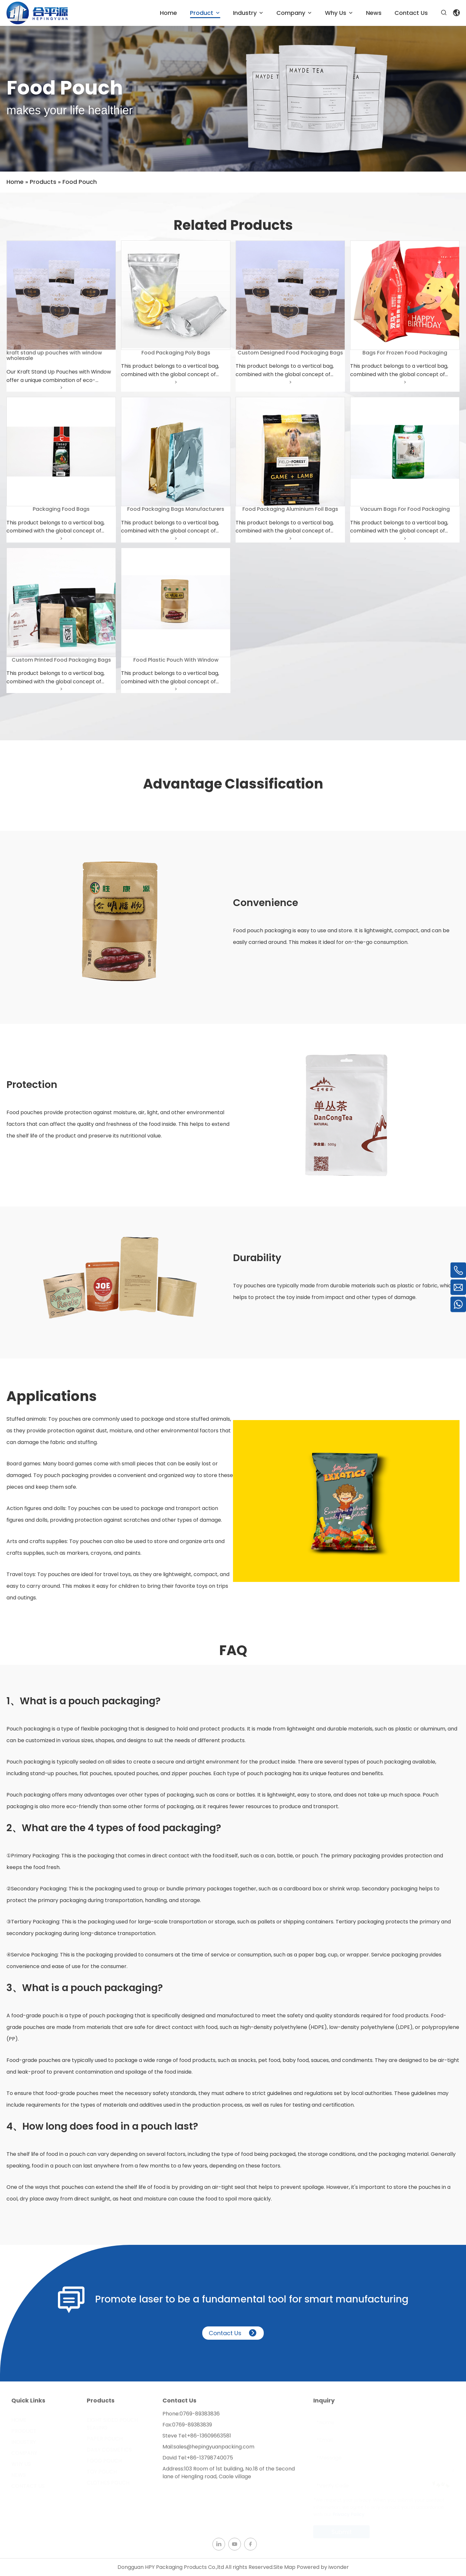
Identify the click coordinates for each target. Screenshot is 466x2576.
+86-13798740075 (210, 2464)
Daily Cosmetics (109, 2449)
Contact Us (233, 2339)
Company (24, 2453)
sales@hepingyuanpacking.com (213, 2453)
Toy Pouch (102, 2471)
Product (24, 2431)
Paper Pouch (105, 2438)
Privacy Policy (348, 2514)
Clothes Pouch (108, 2482)
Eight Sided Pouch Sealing (112, 2423)
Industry (23, 2442)
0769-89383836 (200, 2420)
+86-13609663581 (209, 2442)
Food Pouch (104, 2460)
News (18, 2475)
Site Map (284, 2567)
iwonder (338, 2567)
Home (19, 2420)
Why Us (21, 2464)
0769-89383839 (192, 2431)
